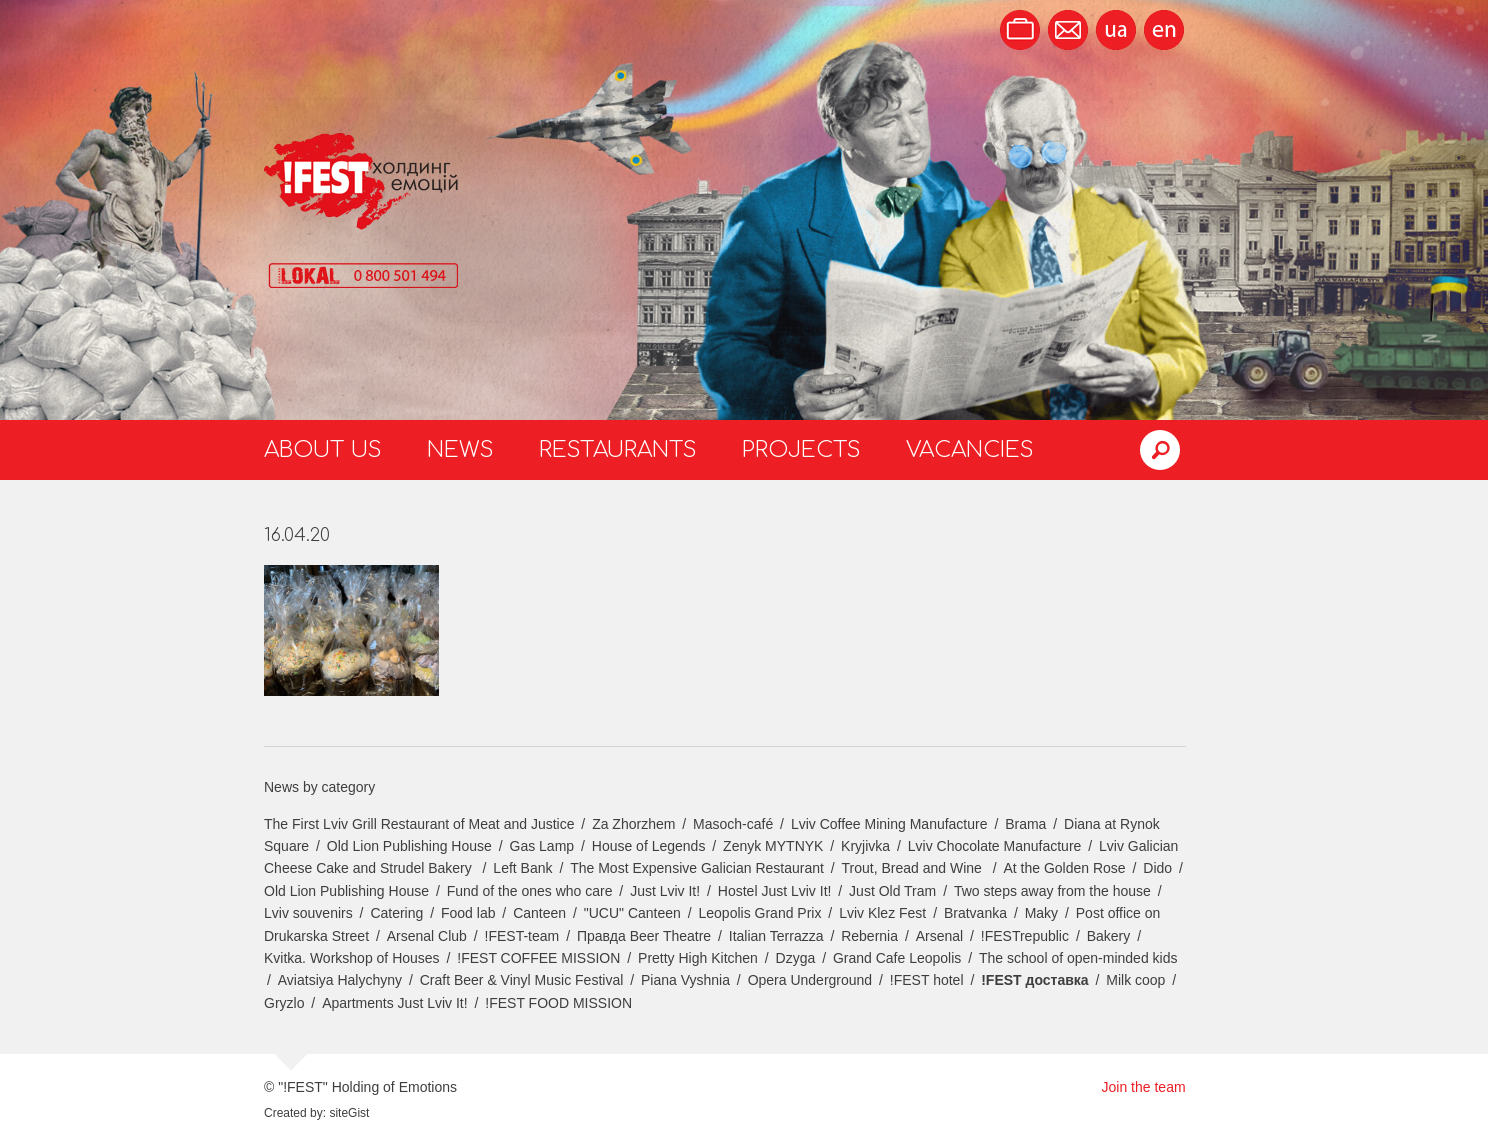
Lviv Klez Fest (882, 913)
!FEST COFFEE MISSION (538, 958)
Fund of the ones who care (530, 891)
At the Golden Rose (1064, 868)
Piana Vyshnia (685, 980)
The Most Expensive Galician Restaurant (697, 868)
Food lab (468, 913)
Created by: (295, 1113)
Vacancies (970, 450)
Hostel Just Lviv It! (775, 891)
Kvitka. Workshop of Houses (352, 958)
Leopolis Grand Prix (760, 913)
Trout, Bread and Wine (914, 868)
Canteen (539, 913)
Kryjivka (865, 846)
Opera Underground (810, 980)
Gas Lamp (542, 846)
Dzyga (796, 958)
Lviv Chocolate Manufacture (995, 846)
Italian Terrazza (776, 936)
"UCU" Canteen (632, 913)
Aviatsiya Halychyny (340, 980)
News (460, 450)
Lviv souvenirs (308, 913)
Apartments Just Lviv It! (395, 1003)
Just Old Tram (892, 891)
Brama (1025, 824)
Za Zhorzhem (633, 824)
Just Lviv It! (665, 891)
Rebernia (869, 936)
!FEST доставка (1034, 980)
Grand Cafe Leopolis (897, 958)
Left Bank (522, 868)
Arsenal (939, 936)
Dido (1157, 868)
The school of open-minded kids (1078, 958)
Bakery (1109, 936)
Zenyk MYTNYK (773, 846)
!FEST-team (522, 936)
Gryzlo (284, 1003)
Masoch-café (733, 824)
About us (323, 450)
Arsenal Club (427, 936)
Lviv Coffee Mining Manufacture (889, 824)
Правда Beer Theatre (644, 936)
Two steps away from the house (1052, 891)
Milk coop (1135, 980)
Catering (396, 913)
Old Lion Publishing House (409, 846)
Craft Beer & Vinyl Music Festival (522, 980)
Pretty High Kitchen (698, 958)
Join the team (1144, 1087)
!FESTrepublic (1025, 936)
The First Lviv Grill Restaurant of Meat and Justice (419, 824)
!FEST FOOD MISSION (558, 1003)
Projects (801, 450)
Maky (1041, 913)
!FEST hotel (927, 980)
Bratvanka (975, 913)
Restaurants (618, 450)
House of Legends (649, 846)
